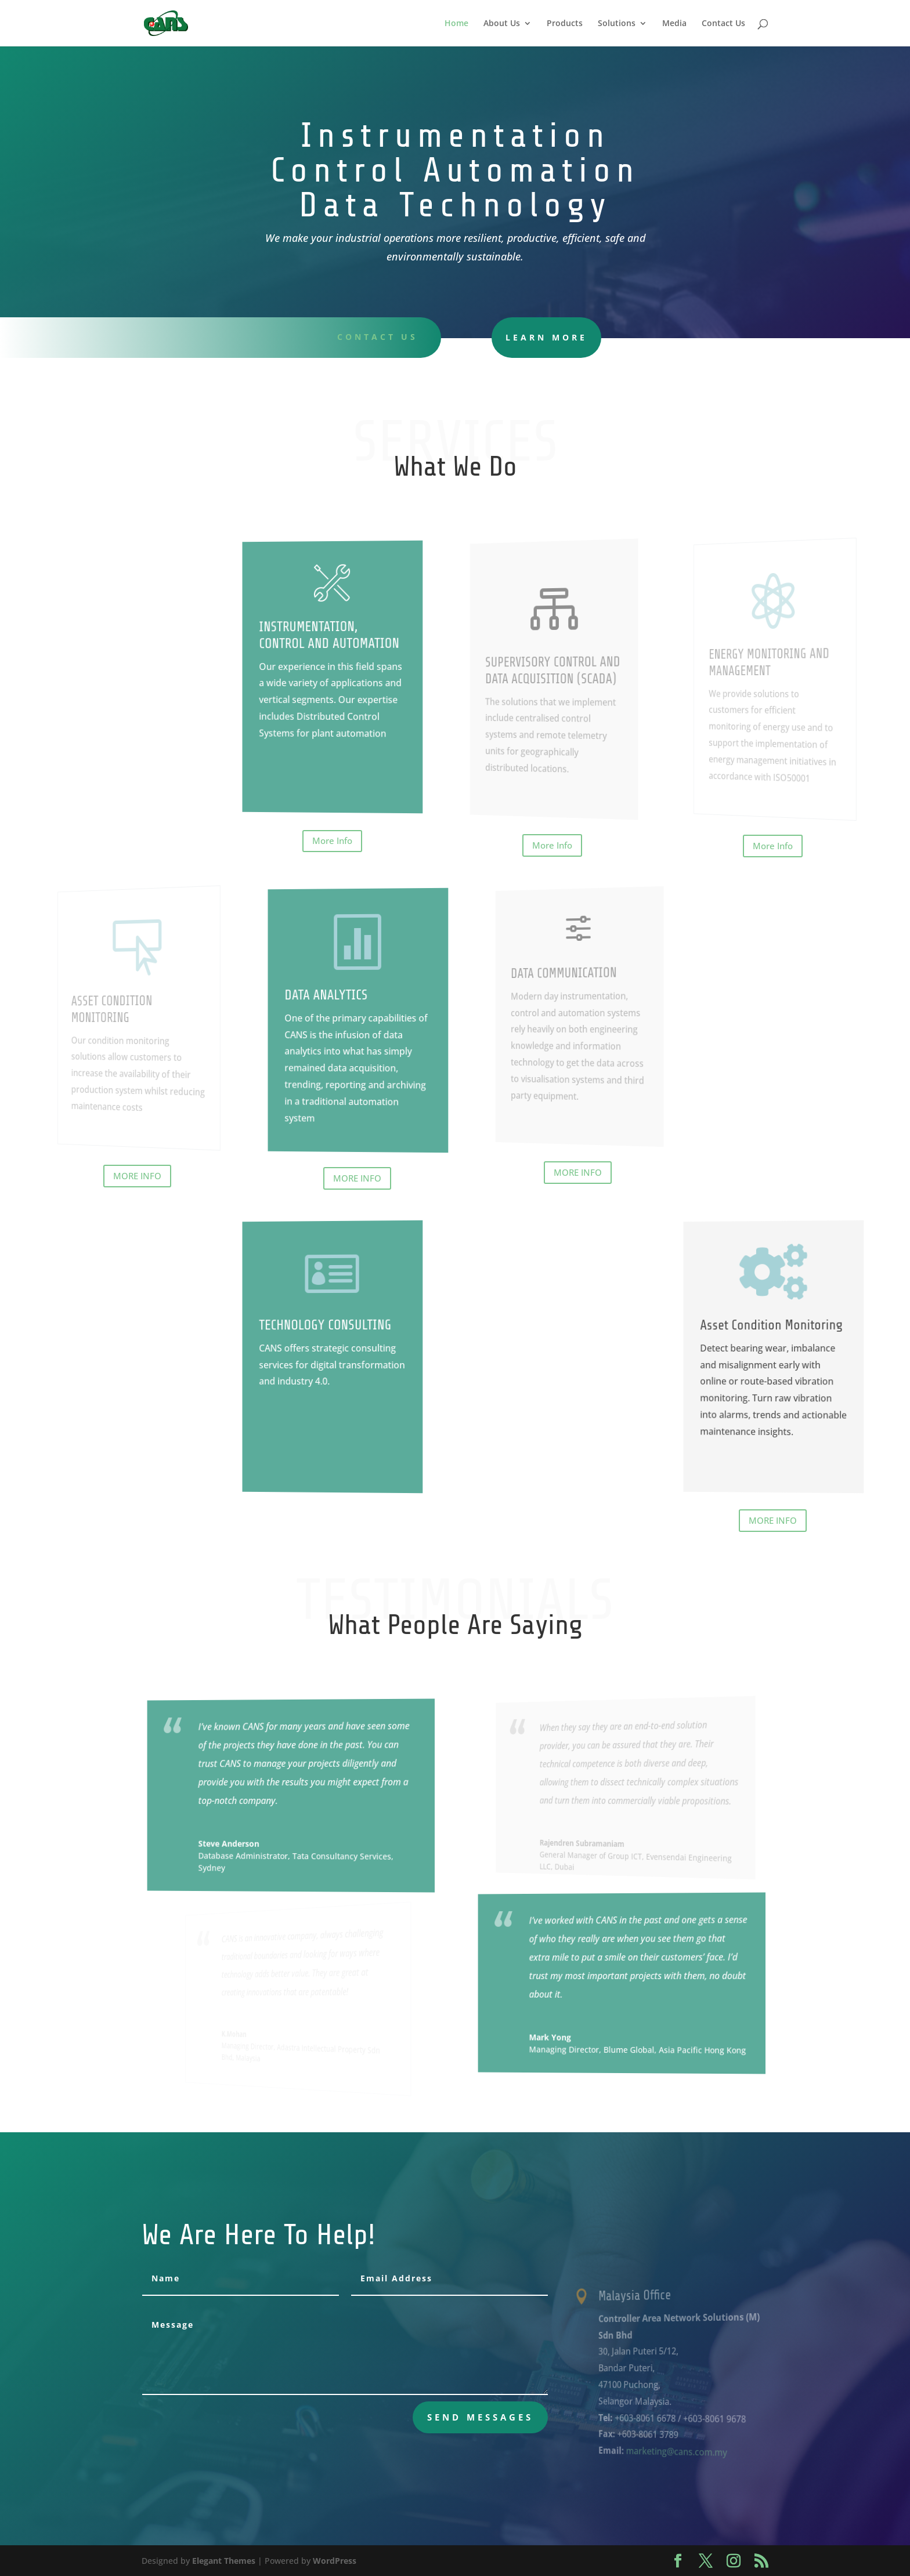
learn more (506, 337)
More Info (332, 840)
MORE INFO (137, 1176)
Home (456, 23)
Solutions (616, 23)
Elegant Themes (223, 2560)
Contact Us (723, 23)
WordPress (334, 2560)
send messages (480, 2417)
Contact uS (366, 336)
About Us (501, 23)
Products (565, 23)
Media (674, 23)
